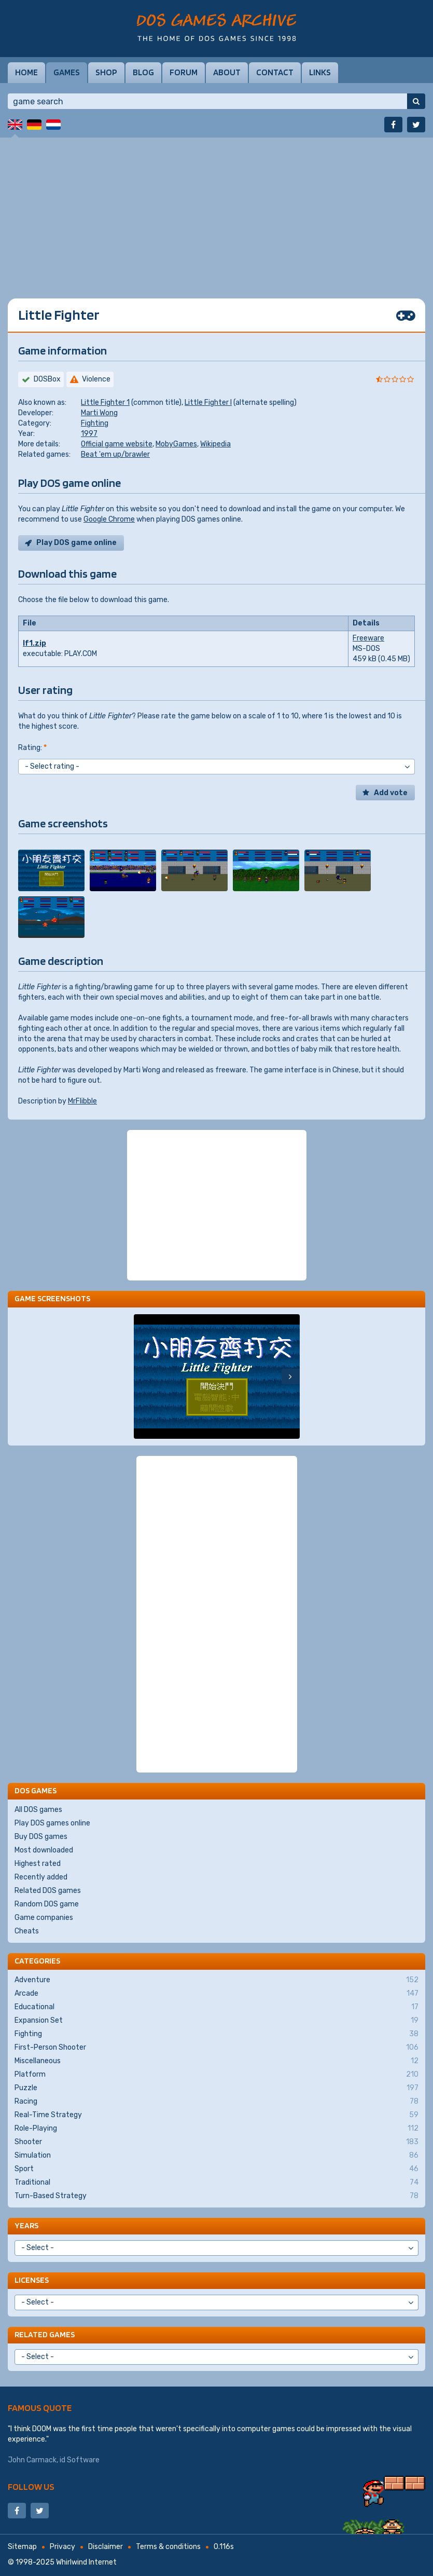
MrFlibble (82, 1101)
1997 (89, 433)
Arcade (216, 1993)
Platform (216, 2074)
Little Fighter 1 (105, 402)
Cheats (27, 1931)
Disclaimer (105, 2546)
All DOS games (38, 1809)
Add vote (391, 792)
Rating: (32, 747)
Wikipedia (215, 444)
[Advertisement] (216, 210)
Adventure (216, 1980)
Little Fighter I (208, 402)
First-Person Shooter (216, 2047)
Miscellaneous (216, 2061)
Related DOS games (48, 1890)
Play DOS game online (76, 542)
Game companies (44, 1917)
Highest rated (38, 1863)
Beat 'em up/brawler (115, 454)
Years (26, 2225)
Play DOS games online (52, 1823)
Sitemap (22, 2546)
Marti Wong (99, 412)
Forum (184, 72)
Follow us (31, 2486)
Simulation (216, 2155)
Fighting (94, 423)
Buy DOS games (41, 1836)
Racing (216, 2101)
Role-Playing (216, 2128)
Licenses (32, 2280)
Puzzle (216, 2088)
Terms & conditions (168, 2546)
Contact (275, 72)
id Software (80, 2460)
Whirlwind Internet (86, 2562)
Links (320, 72)
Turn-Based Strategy (216, 2196)
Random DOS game (47, 1904)
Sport (216, 2169)
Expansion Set (216, 2020)
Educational (216, 2007)
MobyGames (176, 444)
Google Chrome (109, 519)
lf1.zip (34, 643)
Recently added (41, 1877)
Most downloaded (44, 1850)
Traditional (216, 2182)
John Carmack (32, 2460)
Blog (143, 72)
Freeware (368, 638)
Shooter (216, 2142)
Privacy (62, 2546)
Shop (106, 72)
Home (26, 72)
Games (66, 72)
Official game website (116, 444)
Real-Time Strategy (216, 2115)
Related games (45, 2334)
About (227, 72)
